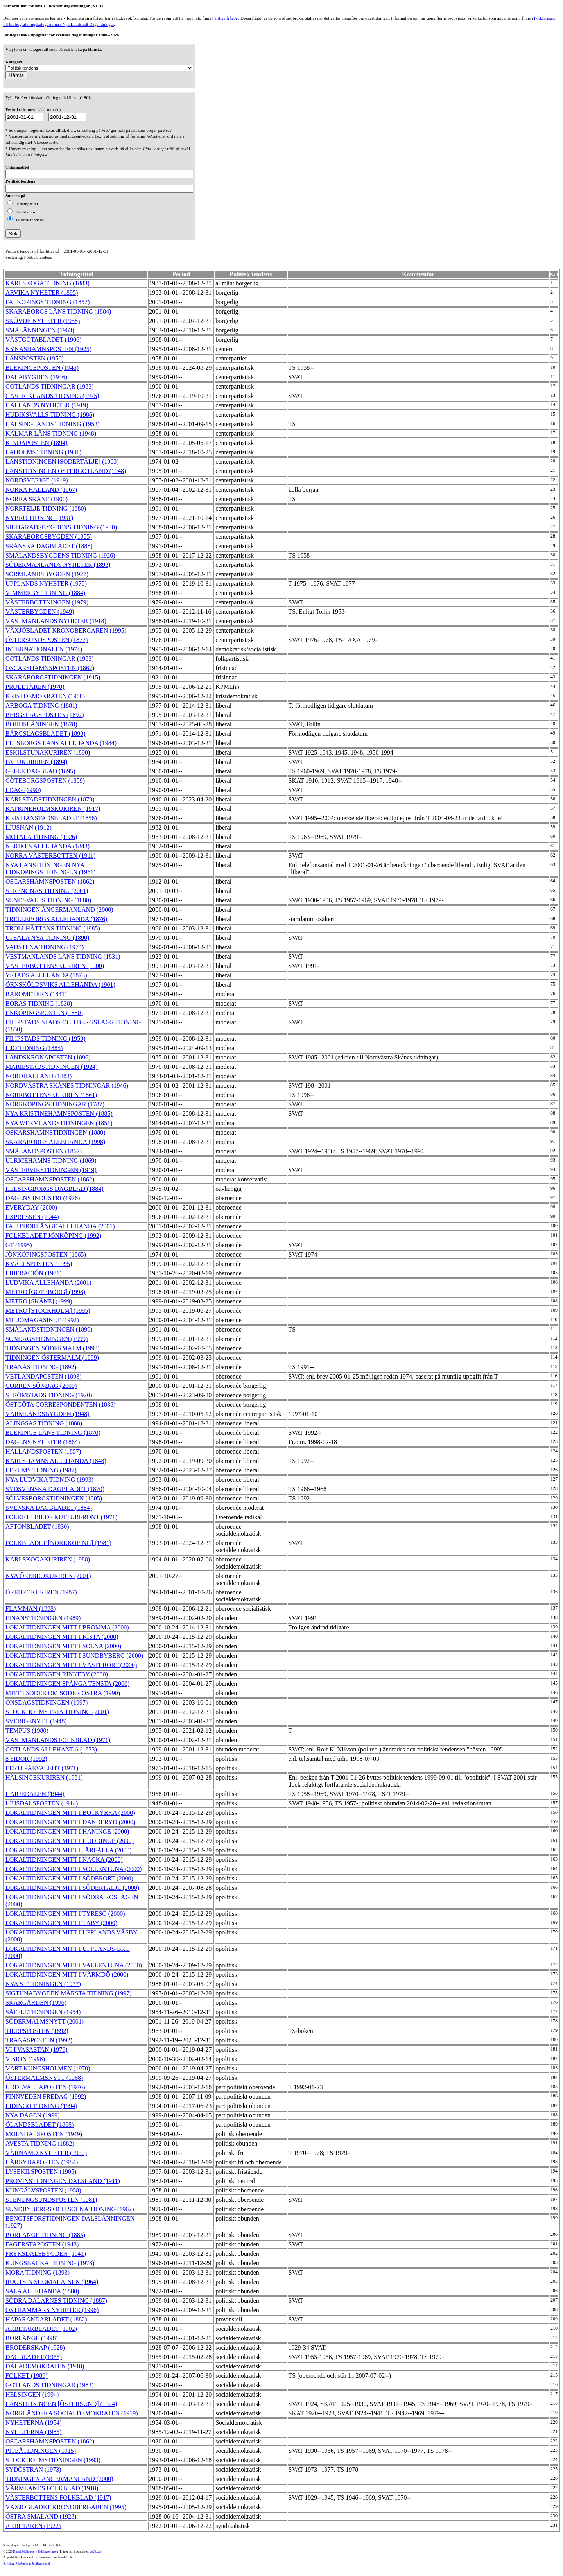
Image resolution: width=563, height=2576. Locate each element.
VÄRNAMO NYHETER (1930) (46, 2152)
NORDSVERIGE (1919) (36, 480)
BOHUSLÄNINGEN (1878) (41, 724)
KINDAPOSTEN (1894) (36, 442)
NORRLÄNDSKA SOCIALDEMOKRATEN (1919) (71, 2413)
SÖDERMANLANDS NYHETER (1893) (57, 564)
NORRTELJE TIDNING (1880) (45, 508)
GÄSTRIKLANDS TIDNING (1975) (52, 396)
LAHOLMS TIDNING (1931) (43, 452)
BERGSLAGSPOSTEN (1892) (44, 715)
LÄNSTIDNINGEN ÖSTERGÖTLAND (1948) (65, 471)
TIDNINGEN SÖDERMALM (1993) (52, 1348)
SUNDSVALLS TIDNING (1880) (48, 900)
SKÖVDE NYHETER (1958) (42, 320)
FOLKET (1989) (26, 2375)
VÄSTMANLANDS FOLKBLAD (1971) (57, 1740)
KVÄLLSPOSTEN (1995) (38, 1263)
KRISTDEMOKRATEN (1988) (45, 696)
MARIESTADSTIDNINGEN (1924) (51, 1066)
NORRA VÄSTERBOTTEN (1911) (50, 855)
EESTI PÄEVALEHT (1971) (41, 1768)
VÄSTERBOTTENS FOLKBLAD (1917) (58, 2497)
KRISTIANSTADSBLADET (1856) (51, 818)
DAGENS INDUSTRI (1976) (42, 1198)
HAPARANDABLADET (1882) (46, 2319)
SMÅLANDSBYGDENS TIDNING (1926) (60, 555)
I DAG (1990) (23, 790)
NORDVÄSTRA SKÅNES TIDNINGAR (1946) (66, 1085)
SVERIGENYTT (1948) (36, 1721)
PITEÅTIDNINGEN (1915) (40, 2450)
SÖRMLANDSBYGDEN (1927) (46, 574)
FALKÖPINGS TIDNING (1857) (47, 302)
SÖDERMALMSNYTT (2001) (44, 2021)
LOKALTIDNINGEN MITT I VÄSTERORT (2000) (71, 1665)
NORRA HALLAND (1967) (41, 489)
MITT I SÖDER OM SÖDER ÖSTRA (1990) (62, 1693)
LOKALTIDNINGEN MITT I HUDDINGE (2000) (69, 1840)
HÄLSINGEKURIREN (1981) (44, 1777)
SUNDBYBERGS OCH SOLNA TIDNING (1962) (69, 2209)
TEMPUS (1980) (26, 1730)
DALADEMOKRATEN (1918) (44, 2366)
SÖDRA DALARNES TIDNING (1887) (56, 2300)
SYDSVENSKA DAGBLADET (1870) (54, 1489)
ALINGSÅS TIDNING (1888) (43, 1423)
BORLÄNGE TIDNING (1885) (45, 2235)
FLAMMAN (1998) (30, 1608)
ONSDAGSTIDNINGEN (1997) (46, 1702)
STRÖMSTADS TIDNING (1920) (48, 1395)
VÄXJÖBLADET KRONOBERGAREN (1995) (65, 630)
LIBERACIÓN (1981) (33, 1273)
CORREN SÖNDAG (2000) (41, 1385)
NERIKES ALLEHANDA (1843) (47, 846)
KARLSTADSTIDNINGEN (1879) (50, 799)
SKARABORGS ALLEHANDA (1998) (55, 1141)
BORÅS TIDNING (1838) (38, 1003)
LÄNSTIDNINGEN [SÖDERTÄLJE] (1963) (62, 461)
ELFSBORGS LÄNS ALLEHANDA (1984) (61, 743)
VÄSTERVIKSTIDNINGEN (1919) (51, 1170)
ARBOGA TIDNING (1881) (41, 705)
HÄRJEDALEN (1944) (35, 1794)
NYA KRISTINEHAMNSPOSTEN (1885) (59, 1113)
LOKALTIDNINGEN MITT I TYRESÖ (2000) (65, 1913)
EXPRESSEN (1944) (32, 1217)
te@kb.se (95, 2551)
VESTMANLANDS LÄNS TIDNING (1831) (62, 956)
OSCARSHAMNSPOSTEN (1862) (49, 668)
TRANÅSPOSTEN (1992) (38, 2040)
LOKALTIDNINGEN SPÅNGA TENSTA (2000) (67, 1683)
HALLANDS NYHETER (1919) (46, 405)
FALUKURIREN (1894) (36, 761)
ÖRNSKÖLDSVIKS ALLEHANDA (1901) (60, 984)
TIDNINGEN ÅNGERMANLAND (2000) (59, 909)
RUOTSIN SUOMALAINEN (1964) (51, 2281)
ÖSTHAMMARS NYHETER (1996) (52, 2310)
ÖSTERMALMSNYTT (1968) (44, 2077)
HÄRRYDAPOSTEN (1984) (41, 2162)
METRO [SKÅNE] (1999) (38, 1301)
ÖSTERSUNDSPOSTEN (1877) (46, 639)
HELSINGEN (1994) (32, 2394)
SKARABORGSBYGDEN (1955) (48, 536)
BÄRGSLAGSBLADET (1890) (45, 733)
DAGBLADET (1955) (33, 2357)
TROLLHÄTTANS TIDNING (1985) (52, 928)
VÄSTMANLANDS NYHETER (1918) (55, 621)
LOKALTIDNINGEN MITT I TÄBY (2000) (61, 1923)
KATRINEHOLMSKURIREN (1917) (52, 808)
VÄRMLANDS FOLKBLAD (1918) (51, 2488)
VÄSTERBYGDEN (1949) (39, 611)
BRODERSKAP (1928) (35, 2347)
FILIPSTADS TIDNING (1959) (45, 1038)
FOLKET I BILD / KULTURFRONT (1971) (61, 1517)
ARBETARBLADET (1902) (41, 2328)
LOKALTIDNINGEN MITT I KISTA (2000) (61, 1636)
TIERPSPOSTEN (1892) (36, 2030)
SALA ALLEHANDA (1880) (42, 2291)
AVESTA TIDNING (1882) (39, 2143)
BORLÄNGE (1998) (31, 2338)
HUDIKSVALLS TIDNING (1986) (49, 414)
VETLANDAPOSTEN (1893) (43, 1376)
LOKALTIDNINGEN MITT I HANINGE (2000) (67, 1831)
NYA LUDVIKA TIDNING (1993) (49, 1479)
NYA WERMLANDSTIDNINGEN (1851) (58, 1123)
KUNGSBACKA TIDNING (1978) (49, 2263)
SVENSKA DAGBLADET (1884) (48, 1507)
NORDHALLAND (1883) (38, 1076)
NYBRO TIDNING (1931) (39, 517)
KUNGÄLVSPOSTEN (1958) (43, 2190)
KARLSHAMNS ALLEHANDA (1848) (55, 1460)
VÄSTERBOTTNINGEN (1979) (46, 602)
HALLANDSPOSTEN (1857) (43, 1451)
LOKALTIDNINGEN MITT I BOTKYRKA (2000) (70, 1812)
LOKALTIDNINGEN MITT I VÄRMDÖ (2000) (66, 1974)
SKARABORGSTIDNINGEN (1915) (52, 677)
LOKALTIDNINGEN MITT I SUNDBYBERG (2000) (74, 1655)
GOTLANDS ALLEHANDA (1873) (51, 1749)
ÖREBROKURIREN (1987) (41, 1592)
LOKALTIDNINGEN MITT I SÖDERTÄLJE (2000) (72, 1887)
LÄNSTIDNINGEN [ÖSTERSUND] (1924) (61, 2403)
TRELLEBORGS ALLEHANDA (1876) (56, 919)
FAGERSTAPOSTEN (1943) (42, 2244)
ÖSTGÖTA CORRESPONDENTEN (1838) (60, 1404)
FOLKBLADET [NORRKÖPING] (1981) (58, 1543)
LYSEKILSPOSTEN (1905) (40, 2171)
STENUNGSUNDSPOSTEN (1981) (51, 2199)
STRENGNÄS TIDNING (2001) (46, 890)
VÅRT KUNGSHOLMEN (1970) (47, 2068)
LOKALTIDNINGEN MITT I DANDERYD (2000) (70, 1822)
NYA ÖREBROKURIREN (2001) (48, 1575)
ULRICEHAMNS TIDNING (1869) (51, 1160)
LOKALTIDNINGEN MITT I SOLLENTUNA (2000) (73, 1869)
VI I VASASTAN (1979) (36, 2049)
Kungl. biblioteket (24, 2551)
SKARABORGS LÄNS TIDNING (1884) (58, 311)
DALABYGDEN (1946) (36, 377)
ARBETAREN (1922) (33, 2525)
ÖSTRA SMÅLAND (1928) (40, 2516)
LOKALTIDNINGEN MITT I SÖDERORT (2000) (69, 1878)
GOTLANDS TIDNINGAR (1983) (49, 386)
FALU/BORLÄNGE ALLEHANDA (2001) (60, 1226)
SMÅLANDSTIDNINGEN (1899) (49, 1329)
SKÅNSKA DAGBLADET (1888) (49, 546)
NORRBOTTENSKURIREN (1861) (51, 1095)
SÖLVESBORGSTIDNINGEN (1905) (53, 1498)
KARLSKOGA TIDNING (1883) (47, 283)
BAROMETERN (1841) (36, 994)
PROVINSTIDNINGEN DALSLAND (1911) (62, 2181)
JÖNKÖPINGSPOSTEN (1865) (45, 1254)
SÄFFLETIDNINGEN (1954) (43, 2012)
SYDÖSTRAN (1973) (33, 2469)
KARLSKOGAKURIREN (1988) (47, 1559)
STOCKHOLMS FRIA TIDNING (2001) (57, 1711)
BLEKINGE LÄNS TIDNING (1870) (52, 1432)
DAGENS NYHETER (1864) (42, 1442)
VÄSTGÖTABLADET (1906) (43, 339)
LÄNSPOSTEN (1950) (34, 358)
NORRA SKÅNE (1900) (36, 499)
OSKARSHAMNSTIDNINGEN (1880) (55, 1132)
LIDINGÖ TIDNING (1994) (41, 2106)
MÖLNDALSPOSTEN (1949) (43, 2134)
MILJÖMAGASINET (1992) (42, 1320)
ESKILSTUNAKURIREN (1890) (47, 752)
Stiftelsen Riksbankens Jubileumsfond (26, 2563)
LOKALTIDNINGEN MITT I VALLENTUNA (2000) (73, 1965)
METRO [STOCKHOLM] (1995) (47, 1310)
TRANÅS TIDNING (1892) (40, 1367)
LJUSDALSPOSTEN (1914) (41, 1803)
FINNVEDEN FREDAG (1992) (45, 2096)
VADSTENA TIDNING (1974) (44, 947)
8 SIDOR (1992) (26, 1758)
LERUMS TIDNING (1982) (41, 1470)
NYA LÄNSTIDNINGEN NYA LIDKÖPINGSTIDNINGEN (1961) (50, 868)
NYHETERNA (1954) (33, 2422)
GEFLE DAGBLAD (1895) (40, 771)
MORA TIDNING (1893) (37, 2272)
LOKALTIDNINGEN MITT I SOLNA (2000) (63, 1646)
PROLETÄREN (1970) (35, 686)
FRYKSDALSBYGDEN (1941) (45, 2253)
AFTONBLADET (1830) (37, 1526)
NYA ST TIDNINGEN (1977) (43, 1984)
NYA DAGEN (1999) (32, 2115)
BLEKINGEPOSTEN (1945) (42, 367)
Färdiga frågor (224, 18)
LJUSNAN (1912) (28, 827)
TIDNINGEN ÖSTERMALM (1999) (52, 1357)
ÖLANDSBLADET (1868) (39, 2124)
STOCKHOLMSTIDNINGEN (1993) (52, 2460)
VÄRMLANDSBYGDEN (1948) (47, 1414)
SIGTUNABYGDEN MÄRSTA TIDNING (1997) (68, 1993)
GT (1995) (18, 1245)
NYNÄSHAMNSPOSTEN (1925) (48, 349)
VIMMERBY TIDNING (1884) (45, 593)
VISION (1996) (25, 2059)
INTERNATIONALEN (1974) (43, 649)
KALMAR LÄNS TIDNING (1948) (50, 433)
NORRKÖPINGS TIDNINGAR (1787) (54, 1104)
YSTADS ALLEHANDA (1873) (46, 975)
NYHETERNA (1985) (33, 2432)
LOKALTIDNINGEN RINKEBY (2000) (56, 1674)
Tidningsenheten (48, 2551)
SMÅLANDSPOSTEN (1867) (43, 1151)
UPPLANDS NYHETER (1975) (46, 583)
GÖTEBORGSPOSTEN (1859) (45, 780)
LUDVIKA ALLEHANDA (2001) (48, 1282)
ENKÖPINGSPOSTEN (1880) (44, 1012)
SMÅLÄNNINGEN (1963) (39, 330)
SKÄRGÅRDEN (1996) (35, 2002)
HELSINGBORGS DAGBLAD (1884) (54, 1188)
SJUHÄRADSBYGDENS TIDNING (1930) (61, 527)
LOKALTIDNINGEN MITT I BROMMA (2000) (67, 1627)
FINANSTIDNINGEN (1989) (43, 1618)
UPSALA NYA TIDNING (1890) (47, 937)
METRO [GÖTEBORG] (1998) (45, 1292)
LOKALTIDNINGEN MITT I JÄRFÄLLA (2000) (68, 1850)
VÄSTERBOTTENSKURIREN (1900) (54, 966)
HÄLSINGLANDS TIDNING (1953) (52, 424)
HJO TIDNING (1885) (34, 1048)
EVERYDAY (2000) (31, 1207)
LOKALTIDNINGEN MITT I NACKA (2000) (64, 1859)
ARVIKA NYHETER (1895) (41, 292)
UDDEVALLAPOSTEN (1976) (45, 2087)
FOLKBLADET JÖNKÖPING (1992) (53, 1235)
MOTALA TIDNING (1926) (41, 837)
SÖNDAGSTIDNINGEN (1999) (46, 1339)
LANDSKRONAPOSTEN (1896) (47, 1057)
